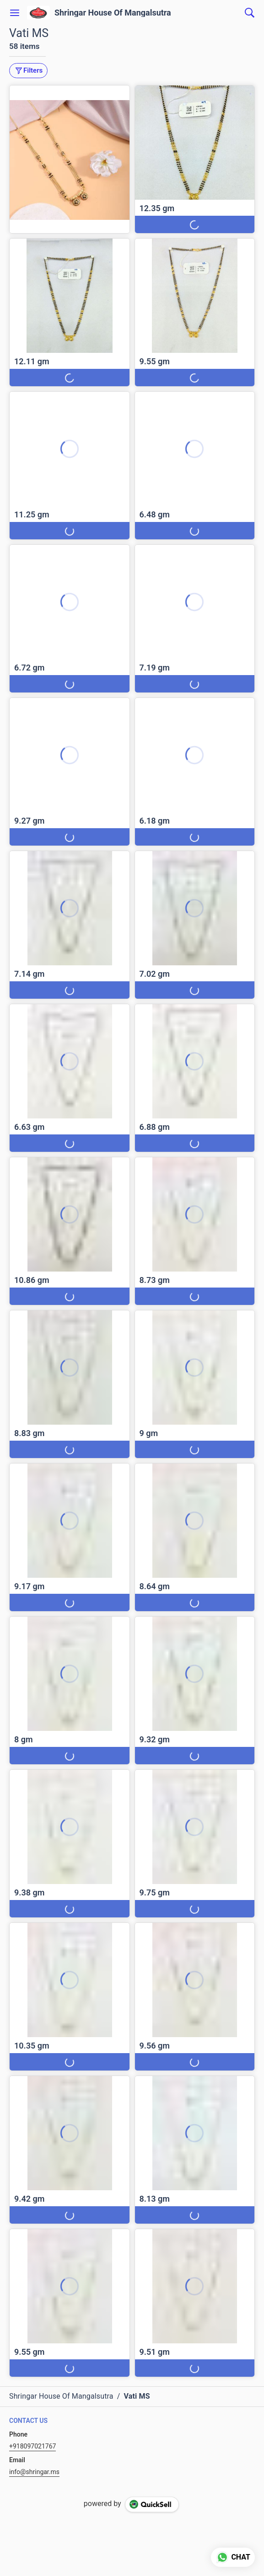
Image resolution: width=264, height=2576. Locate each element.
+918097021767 (32, 2446)
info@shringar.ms (34, 2471)
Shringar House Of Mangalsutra (112, 12)
